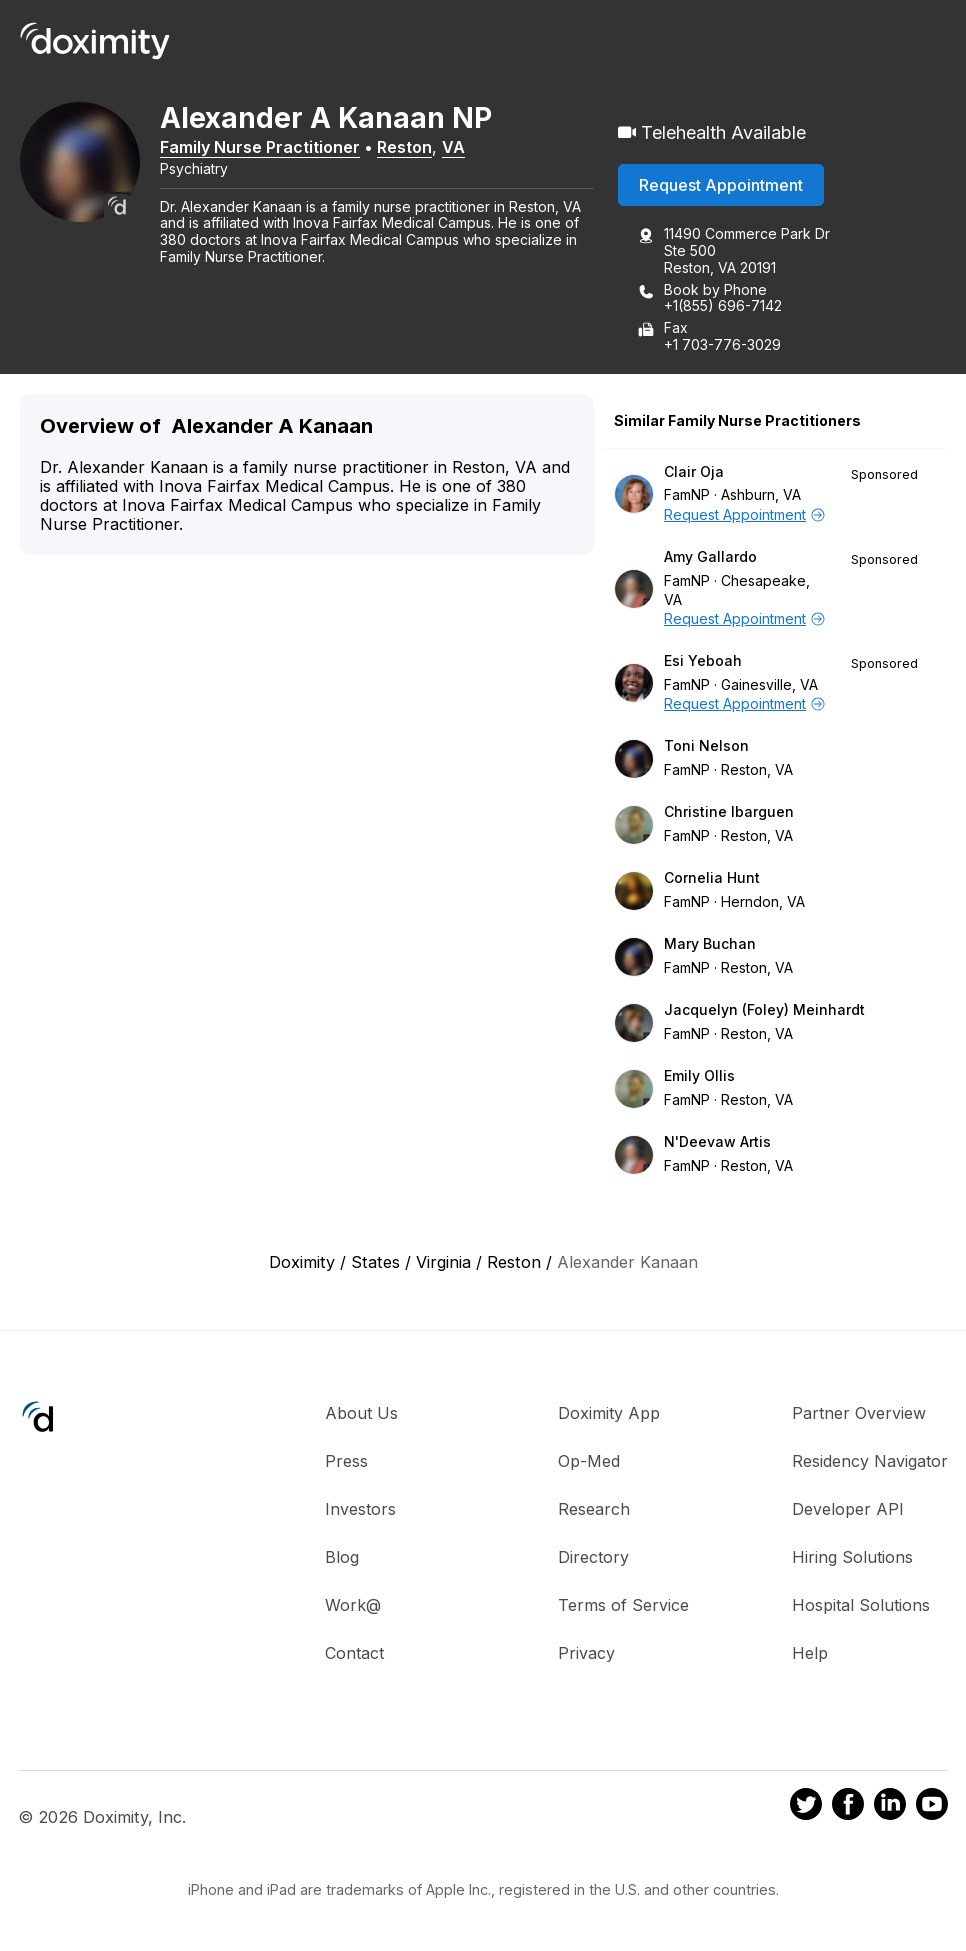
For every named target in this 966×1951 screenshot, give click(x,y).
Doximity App (609, 1413)
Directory (593, 1557)
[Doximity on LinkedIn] (890, 1807)
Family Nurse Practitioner (260, 147)
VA (453, 147)
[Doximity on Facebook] (848, 1807)
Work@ (353, 1605)
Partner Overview (859, 1413)
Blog (342, 1557)
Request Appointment (721, 185)
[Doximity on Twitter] (806, 1807)
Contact (354, 1653)
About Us (361, 1413)
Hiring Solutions (852, 1557)
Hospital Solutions (861, 1605)
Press (346, 1461)
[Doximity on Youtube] (932, 1807)
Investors (360, 1509)
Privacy (586, 1653)
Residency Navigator (870, 1461)
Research (594, 1509)
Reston (404, 147)
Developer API (848, 1509)
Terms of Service (623, 1605)
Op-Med (589, 1461)
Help (810, 1653)
